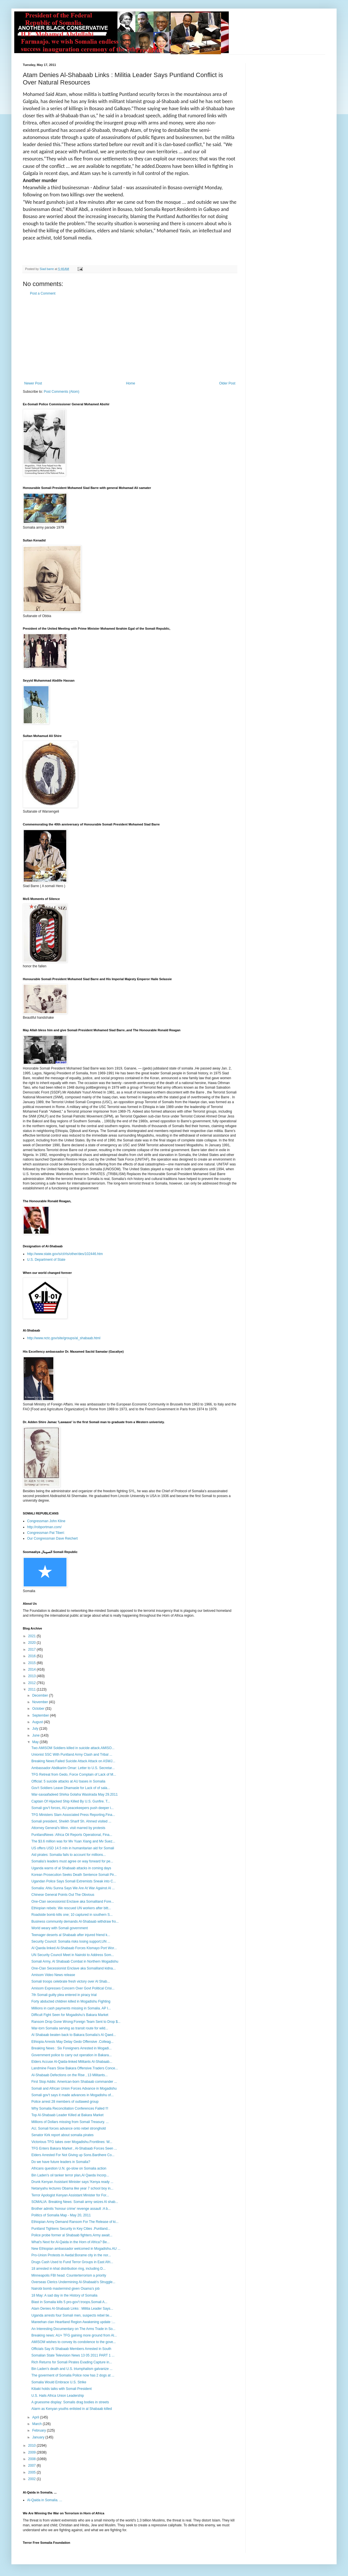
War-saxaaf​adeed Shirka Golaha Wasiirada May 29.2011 (74, 1794)
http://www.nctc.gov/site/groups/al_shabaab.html (63, 1338)
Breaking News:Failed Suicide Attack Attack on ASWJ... (73, 1761)
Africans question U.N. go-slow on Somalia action (68, 2168)
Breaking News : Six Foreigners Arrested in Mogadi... (71, 2048)
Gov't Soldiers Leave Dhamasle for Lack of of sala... (70, 1788)
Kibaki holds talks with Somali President (61, 2389)
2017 (32, 1649)
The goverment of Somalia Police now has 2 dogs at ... (72, 2375)
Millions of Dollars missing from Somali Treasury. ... (70, 2122)
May (36, 1742)
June (36, 1735)
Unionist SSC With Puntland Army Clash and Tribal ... (71, 1755)
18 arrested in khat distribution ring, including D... (68, 2269)
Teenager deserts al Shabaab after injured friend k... (70, 1935)
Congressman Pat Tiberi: (46, 1533)
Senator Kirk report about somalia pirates (62, 2135)
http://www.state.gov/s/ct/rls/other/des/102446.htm (65, 1254)
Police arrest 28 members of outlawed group (64, 2102)
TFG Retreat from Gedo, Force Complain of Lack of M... (73, 1775)
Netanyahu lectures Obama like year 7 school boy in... (72, 2188)
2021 (32, 1636)
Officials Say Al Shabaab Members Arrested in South (71, 2349)
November (40, 1702)
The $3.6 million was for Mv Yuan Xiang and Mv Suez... (73, 1841)
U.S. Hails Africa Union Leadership (57, 2396)
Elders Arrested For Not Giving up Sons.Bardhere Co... (72, 2155)
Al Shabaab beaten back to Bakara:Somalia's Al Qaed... (73, 2035)
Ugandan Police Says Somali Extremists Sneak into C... (73, 1881)
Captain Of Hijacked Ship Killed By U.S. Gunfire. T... (70, 1801)
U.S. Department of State (46, 1260)
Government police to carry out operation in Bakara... (71, 2055)
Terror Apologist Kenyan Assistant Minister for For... (70, 2195)
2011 (32, 1689)
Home (130, 383)
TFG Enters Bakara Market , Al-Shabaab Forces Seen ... (74, 2148)
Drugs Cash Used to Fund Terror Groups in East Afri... (72, 2262)
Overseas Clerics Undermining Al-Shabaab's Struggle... (73, 2282)
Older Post (227, 383)
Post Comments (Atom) (61, 392)
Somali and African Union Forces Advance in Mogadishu (74, 2088)
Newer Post (33, 383)
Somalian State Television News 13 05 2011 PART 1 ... (72, 2355)
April (36, 2417)
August (38, 1722)
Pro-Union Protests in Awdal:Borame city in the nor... (71, 2255)
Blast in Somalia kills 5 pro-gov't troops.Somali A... (69, 2302)
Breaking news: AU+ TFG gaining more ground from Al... (74, 2335)
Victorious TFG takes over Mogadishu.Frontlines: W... (71, 2142)
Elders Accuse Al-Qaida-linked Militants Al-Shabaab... (71, 2062)
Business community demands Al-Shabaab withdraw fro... (75, 1922)
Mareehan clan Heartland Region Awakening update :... (73, 2322)
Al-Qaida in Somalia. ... (44, 2500)
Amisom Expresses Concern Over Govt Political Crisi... (72, 1988)
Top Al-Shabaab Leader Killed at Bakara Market (67, 2115)
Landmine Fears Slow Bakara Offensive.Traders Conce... (74, 2068)
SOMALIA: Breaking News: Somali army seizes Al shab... (74, 2202)
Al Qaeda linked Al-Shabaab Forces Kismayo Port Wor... (74, 1948)
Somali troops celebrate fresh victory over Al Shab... (70, 1981)
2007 (32, 2466)
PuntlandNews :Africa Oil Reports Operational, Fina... (71, 1835)
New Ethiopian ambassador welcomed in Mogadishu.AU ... (75, 2249)
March (37, 2424)
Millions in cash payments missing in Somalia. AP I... (71, 2008)
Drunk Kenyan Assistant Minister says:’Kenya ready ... (72, 2182)
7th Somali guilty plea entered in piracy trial (64, 1995)
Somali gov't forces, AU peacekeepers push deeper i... (72, 1808)
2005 (32, 2472)
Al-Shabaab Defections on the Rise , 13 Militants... (69, 2075)
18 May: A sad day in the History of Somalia (64, 2295)
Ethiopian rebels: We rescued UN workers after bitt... (71, 1908)
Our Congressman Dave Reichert (52, 1538)
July (35, 1729)
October (38, 1709)
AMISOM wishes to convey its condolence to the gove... (73, 2342)
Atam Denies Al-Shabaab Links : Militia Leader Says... (72, 2309)
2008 (32, 2459)
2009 (32, 2452)
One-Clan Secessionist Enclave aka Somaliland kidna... (73, 1968)
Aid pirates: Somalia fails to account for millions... (68, 1855)
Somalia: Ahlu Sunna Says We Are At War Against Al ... (73, 1888)
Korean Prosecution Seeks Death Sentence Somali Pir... (74, 1875)
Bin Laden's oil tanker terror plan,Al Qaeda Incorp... (70, 2175)
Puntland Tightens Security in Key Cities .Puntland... (70, 2229)
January (38, 2437)
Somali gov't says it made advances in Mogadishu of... (72, 2095)
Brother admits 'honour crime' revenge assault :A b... (71, 2209)
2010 (32, 2446)
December (40, 1695)
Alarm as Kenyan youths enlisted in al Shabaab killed (71, 2409)
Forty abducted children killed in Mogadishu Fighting (70, 2001)
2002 (32, 2479)
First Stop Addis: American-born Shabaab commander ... (74, 2082)
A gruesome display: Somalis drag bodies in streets (70, 2402)
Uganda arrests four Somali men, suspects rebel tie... (71, 2315)
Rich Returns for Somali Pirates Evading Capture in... (71, 2362)
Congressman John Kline (46, 1521)
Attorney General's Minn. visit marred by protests (68, 1828)
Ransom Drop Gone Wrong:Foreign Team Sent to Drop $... (75, 2022)
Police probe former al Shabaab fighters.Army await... (71, 2235)
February (39, 2430)
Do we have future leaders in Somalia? (60, 2162)
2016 (32, 1656)
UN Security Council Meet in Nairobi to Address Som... (72, 1955)
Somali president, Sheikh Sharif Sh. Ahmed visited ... (71, 1821)
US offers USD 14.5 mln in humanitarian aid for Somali (72, 1848)
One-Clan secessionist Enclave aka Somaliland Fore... (72, 1902)
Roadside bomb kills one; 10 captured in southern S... (72, 1915)
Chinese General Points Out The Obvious (62, 1895)
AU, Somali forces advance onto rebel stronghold (68, 2128)
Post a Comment (42, 293)
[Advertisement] (130, 338)
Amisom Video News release (53, 1975)
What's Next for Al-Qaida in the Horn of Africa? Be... (70, 2242)
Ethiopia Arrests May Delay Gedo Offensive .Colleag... (72, 2042)
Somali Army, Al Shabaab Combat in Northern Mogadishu (74, 1961)
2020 (32, 1643)
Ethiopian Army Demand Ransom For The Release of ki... (74, 2222)
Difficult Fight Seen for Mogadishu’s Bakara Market (69, 2015)
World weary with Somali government (59, 1928)
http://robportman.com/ (44, 1527)
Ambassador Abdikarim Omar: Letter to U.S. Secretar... (73, 1768)
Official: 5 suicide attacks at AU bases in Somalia (68, 1781)
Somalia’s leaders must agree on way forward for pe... (72, 1861)
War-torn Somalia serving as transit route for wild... (69, 2028)
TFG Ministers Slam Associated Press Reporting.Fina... (73, 1815)
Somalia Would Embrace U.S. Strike (58, 2382)
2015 (32, 1663)
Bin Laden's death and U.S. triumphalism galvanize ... (71, 2369)
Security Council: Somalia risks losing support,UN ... (70, 1941)
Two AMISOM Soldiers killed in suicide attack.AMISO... (72, 1748)
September (41, 1715)
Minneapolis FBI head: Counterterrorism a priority (68, 2275)
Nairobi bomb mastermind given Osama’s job (65, 2289)
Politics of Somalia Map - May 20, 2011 (61, 2215)
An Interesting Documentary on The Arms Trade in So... (73, 2329)
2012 (32, 1683)
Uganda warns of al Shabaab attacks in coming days (71, 1868)
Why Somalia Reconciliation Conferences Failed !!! (69, 2108)
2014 (32, 1669)
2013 (32, 1676)
